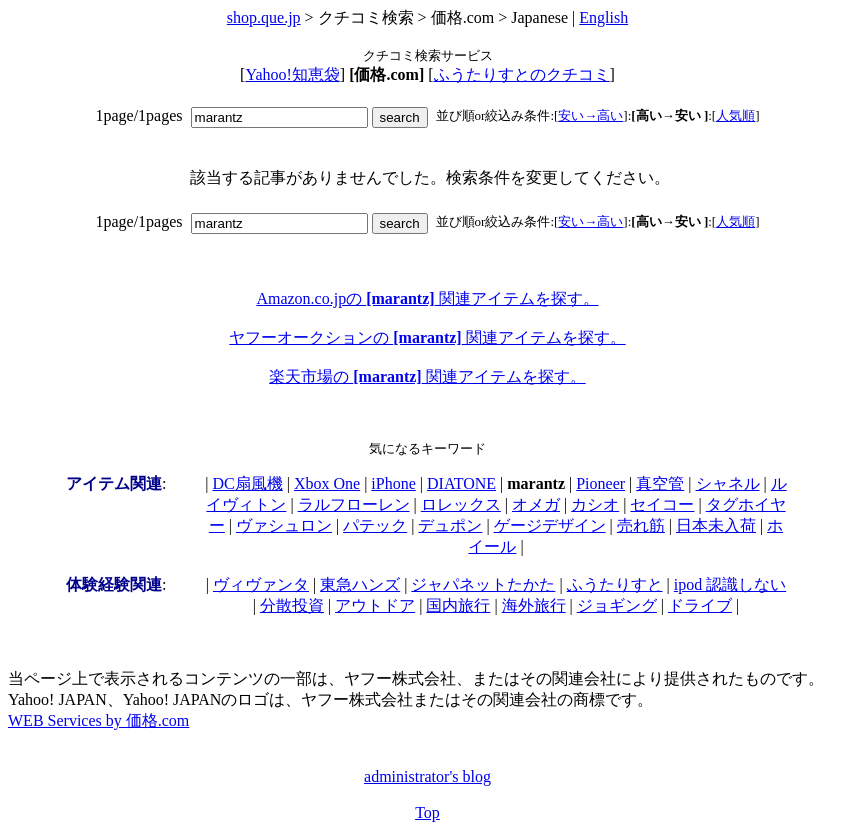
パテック (375, 525)
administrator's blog (427, 776)
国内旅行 (458, 605)
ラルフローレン (354, 504)
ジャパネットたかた (483, 584)
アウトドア (375, 605)
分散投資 (292, 605)
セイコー (662, 504)
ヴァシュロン (284, 525)
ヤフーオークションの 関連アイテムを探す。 (427, 337)
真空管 (660, 483)
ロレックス (461, 504)
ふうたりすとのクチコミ (522, 74)
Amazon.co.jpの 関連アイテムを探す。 (427, 298)
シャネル (728, 483)
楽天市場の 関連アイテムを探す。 (427, 376)
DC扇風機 (248, 483)
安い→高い (590, 115)
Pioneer (600, 483)
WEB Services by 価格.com (98, 720)
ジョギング (617, 605)
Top (427, 812)
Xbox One (327, 483)
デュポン (450, 525)
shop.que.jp (264, 17)
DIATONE (461, 483)
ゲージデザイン (550, 525)
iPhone (393, 483)
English (603, 17)
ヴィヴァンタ (261, 584)
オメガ (536, 504)
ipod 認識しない (730, 584)
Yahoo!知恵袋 (292, 74)
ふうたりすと (615, 584)
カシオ (595, 504)
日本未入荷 (716, 525)
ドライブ (700, 605)
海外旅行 (534, 605)
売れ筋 (641, 525)
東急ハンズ (360, 584)
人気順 (735, 115)
